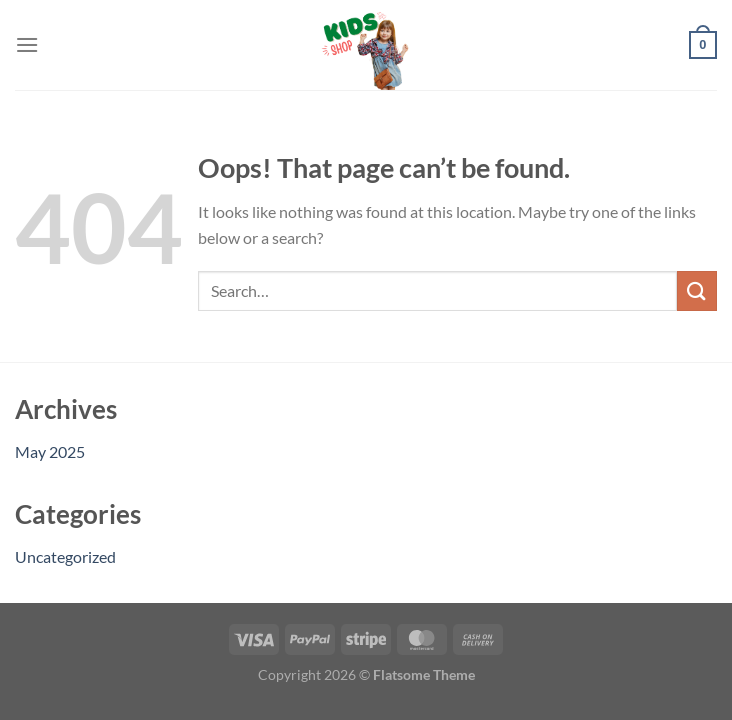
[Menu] (27, 44)
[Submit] (697, 290)
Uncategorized (65, 556)
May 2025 (50, 451)
